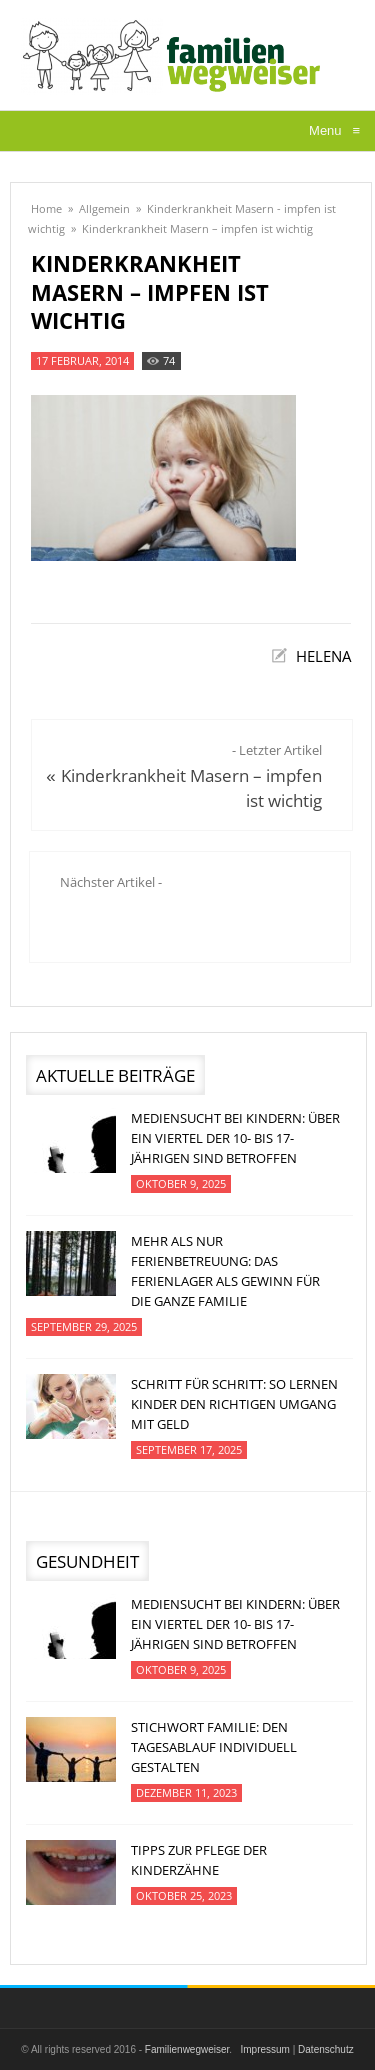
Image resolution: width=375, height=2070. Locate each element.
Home (46, 208)
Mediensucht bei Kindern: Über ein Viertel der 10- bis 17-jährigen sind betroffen (235, 1138)
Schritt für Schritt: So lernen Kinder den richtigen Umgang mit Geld (234, 1404)
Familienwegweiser (187, 2049)
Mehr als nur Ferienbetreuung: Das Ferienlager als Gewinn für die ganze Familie (225, 1271)
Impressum (264, 2049)
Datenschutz (326, 2049)
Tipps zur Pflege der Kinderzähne (199, 1860)
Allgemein (104, 208)
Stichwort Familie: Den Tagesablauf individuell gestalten (214, 1747)
